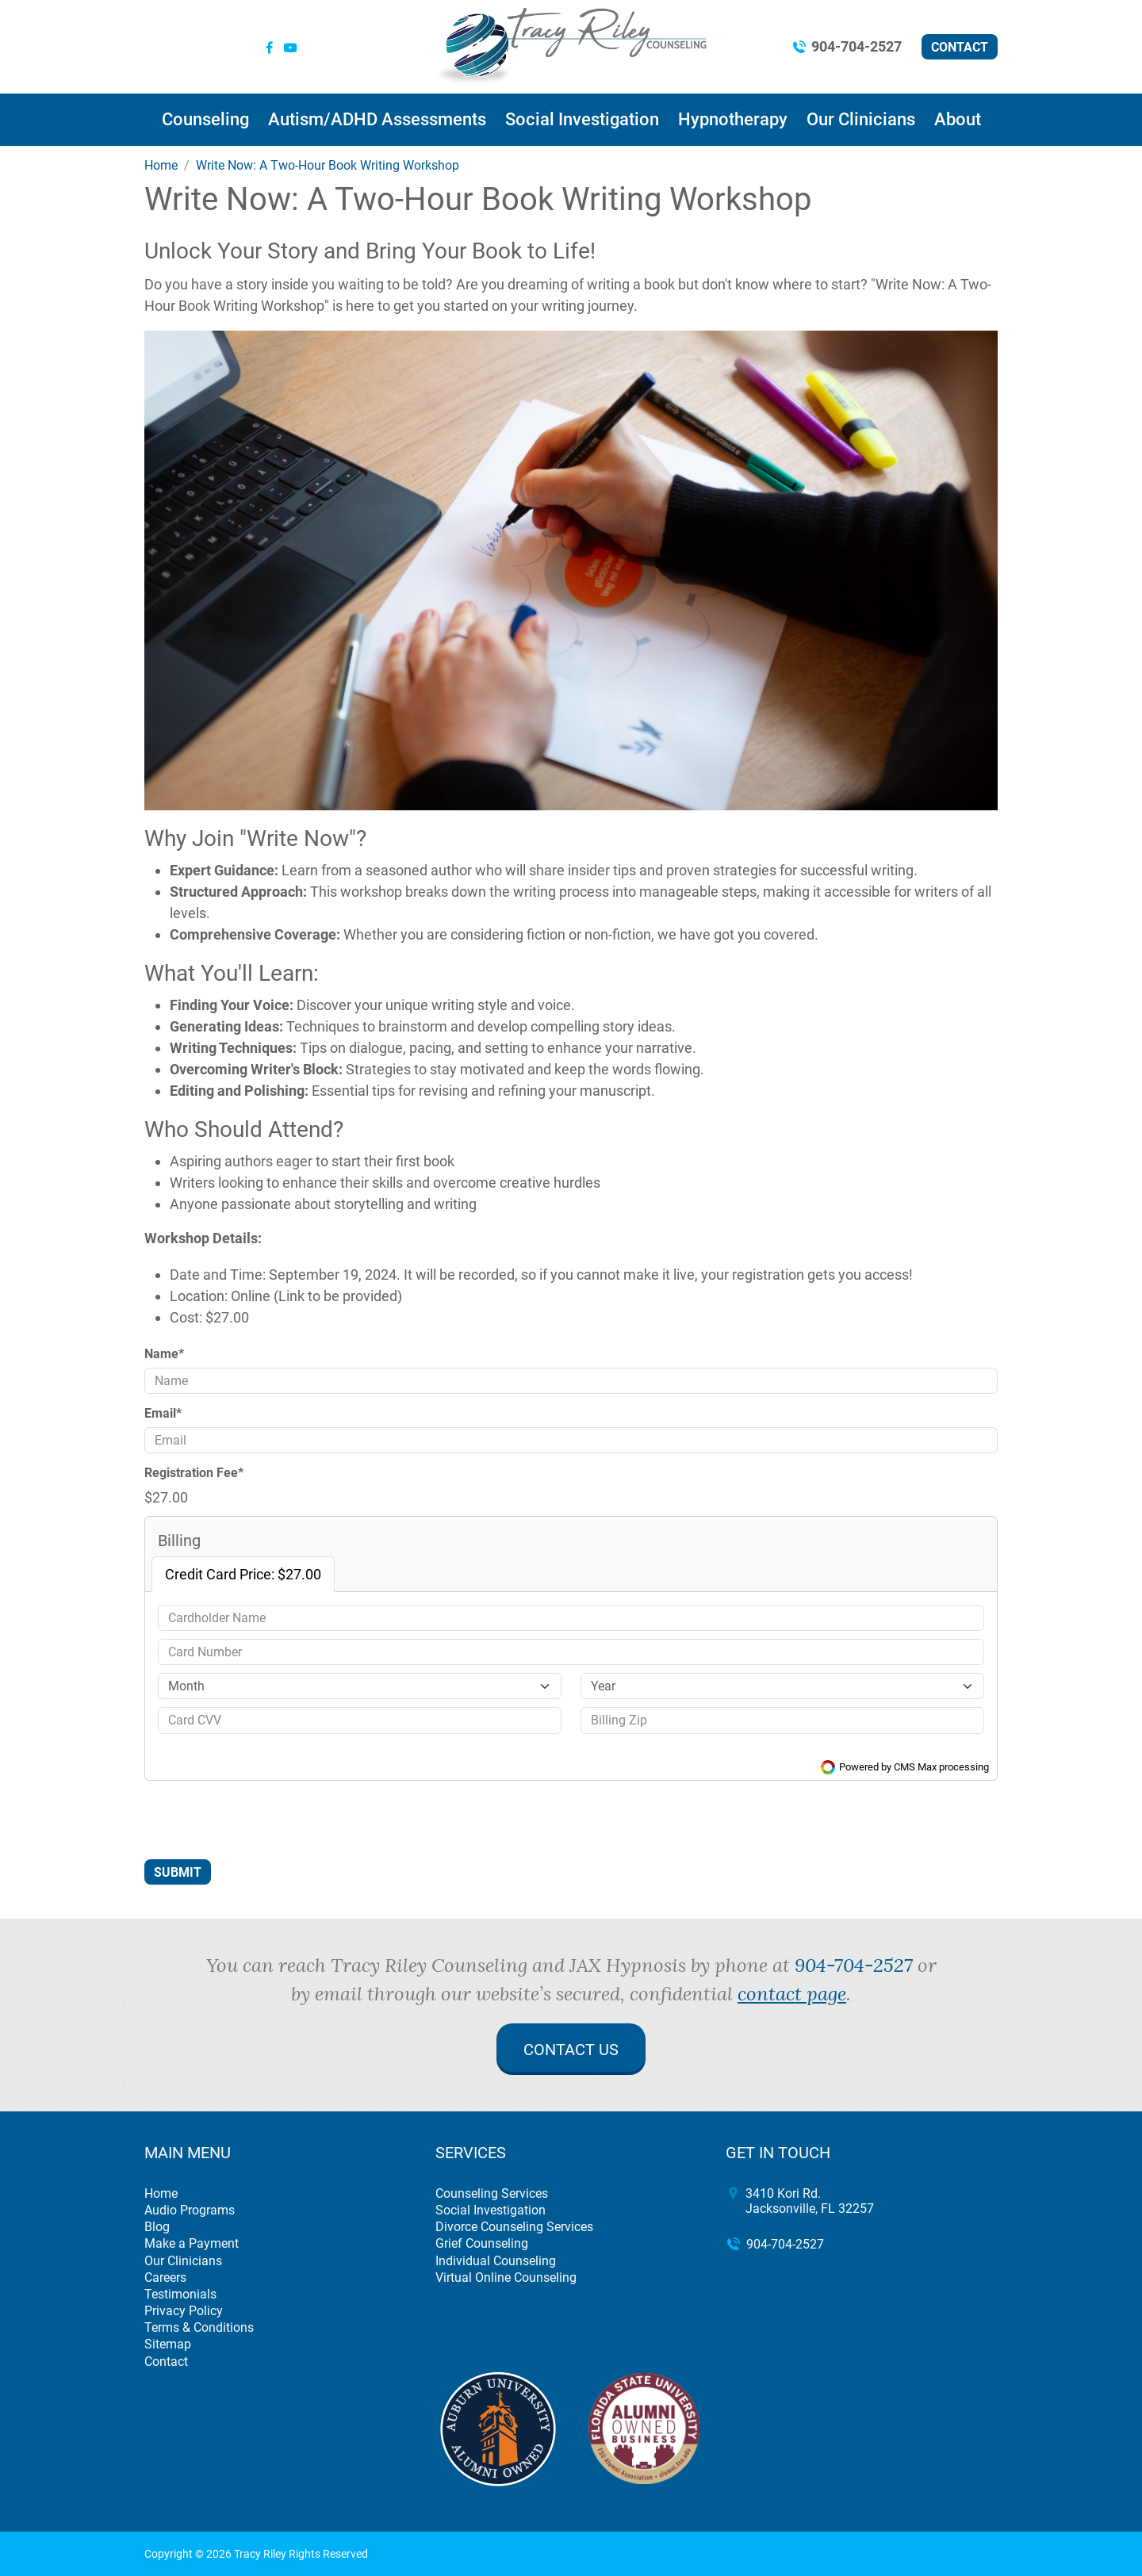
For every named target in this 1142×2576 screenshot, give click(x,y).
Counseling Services (491, 2193)
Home (161, 2193)
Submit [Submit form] (177, 1872)
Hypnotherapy (733, 119)
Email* (163, 1413)
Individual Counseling (495, 2260)
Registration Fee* (193, 1472)
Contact (959, 47)
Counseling (205, 119)
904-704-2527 (856, 46)
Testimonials (180, 2294)
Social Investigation (582, 119)
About (957, 119)
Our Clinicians (861, 119)
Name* (164, 1353)
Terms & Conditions (199, 2327)
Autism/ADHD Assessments (377, 119)
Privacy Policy (183, 2310)
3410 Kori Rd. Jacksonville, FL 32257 (809, 2201)
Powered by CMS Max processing (905, 1767)
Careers (165, 2277)
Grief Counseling (481, 2243)
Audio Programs (189, 2210)
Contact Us (571, 2049)
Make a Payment (191, 2243)
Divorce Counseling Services (514, 2226)
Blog (157, 2226)
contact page (792, 1993)
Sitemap (167, 2344)
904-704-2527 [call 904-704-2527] (854, 1964)
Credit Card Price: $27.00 (243, 1574)
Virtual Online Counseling (506, 2277)
